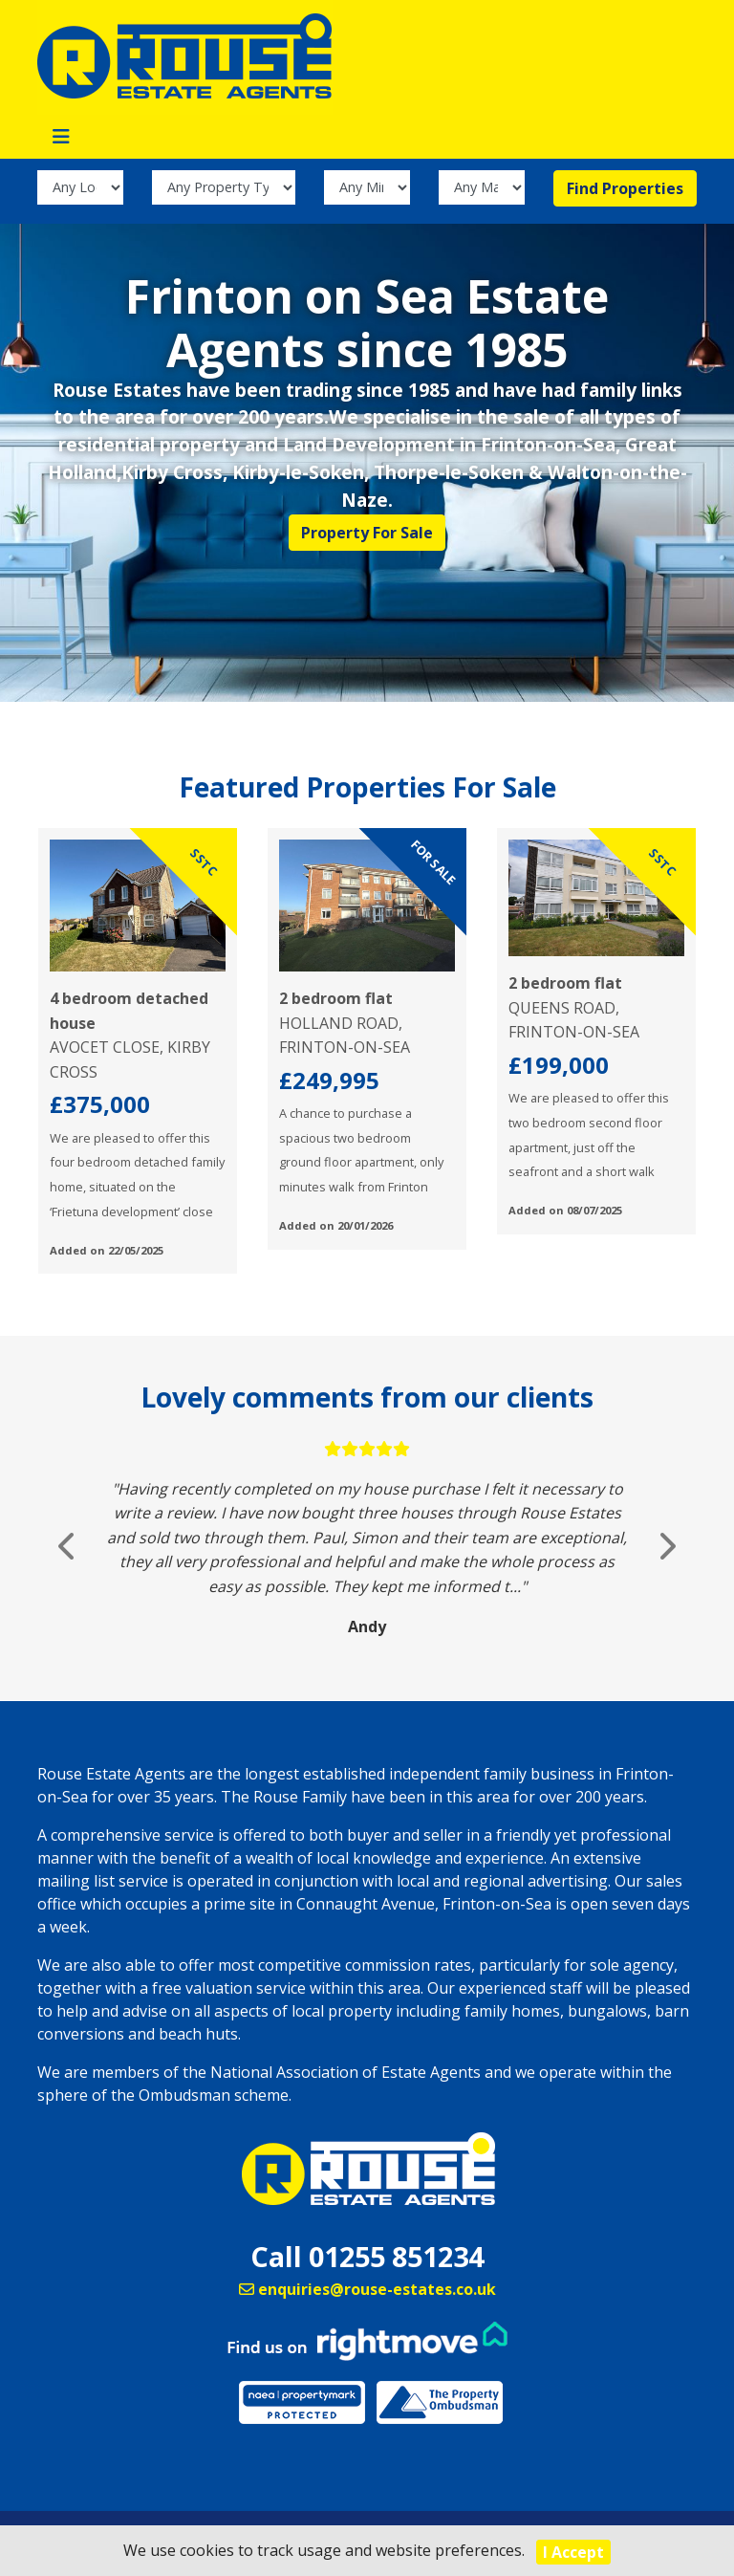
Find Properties (625, 188)
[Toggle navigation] (61, 137)
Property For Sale (367, 532)
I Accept (573, 2552)
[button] (68, 1545)
